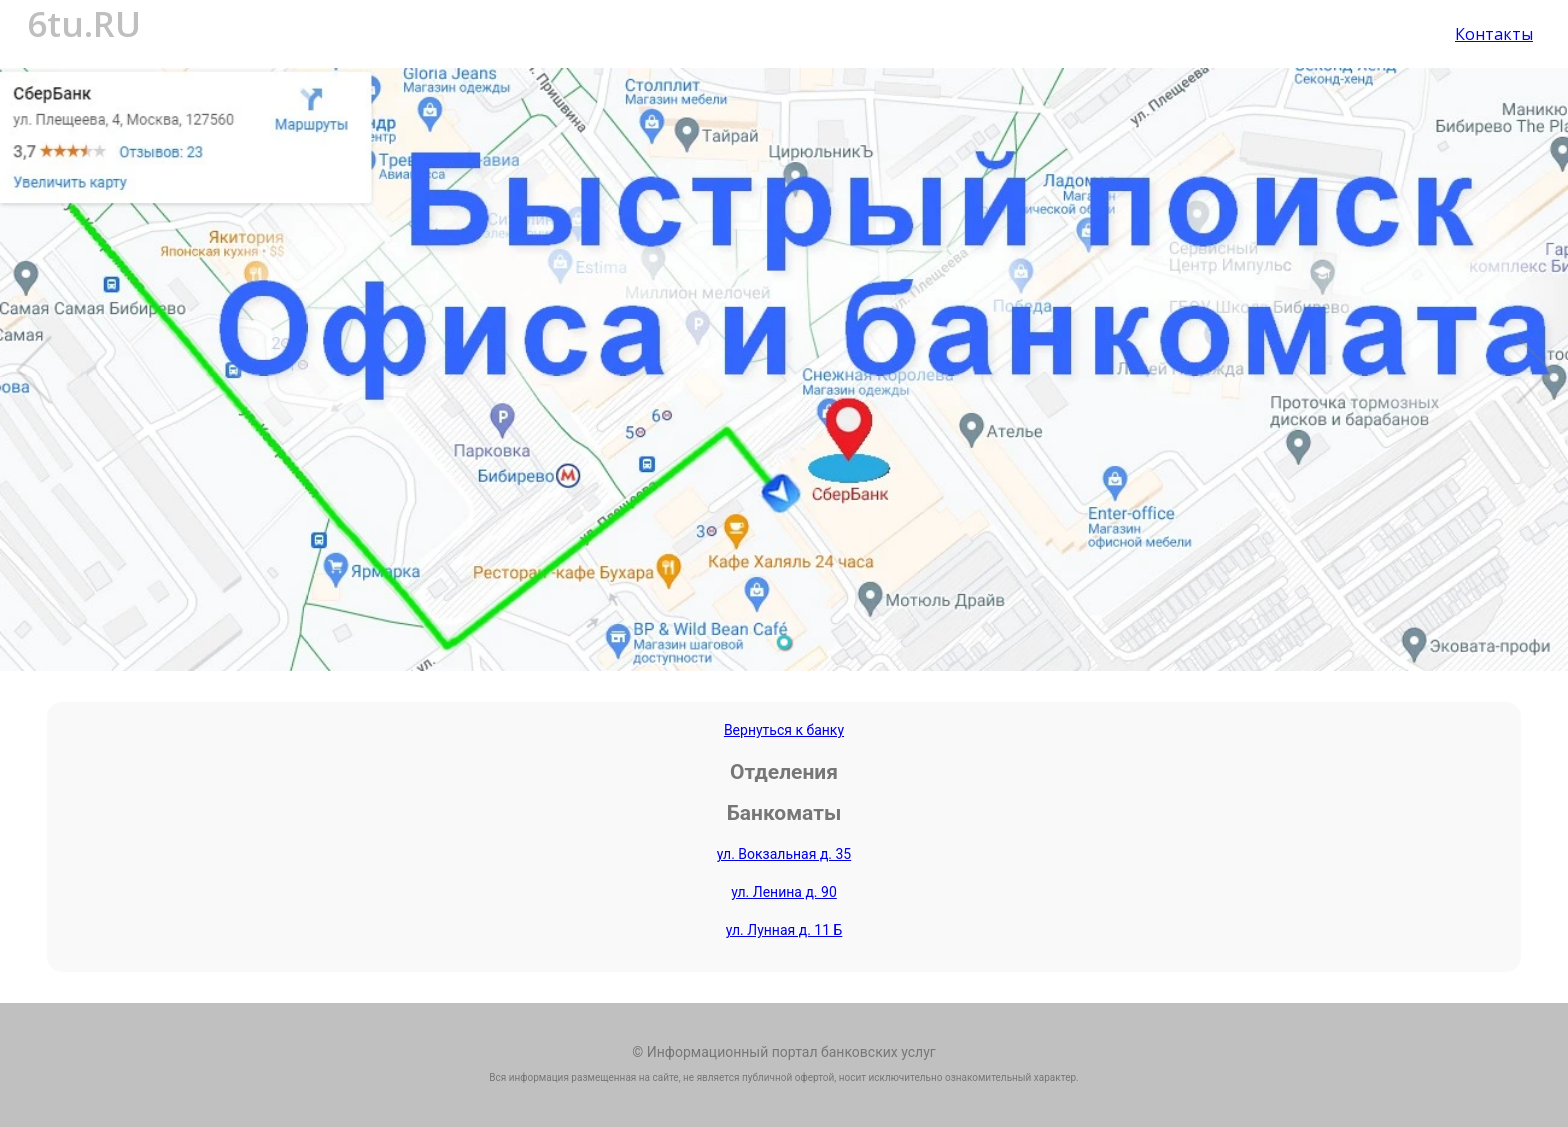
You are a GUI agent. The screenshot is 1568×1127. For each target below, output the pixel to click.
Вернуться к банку (784, 730)
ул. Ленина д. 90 (784, 892)
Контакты (1494, 34)
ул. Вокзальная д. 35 (784, 854)
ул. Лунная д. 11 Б (784, 930)
